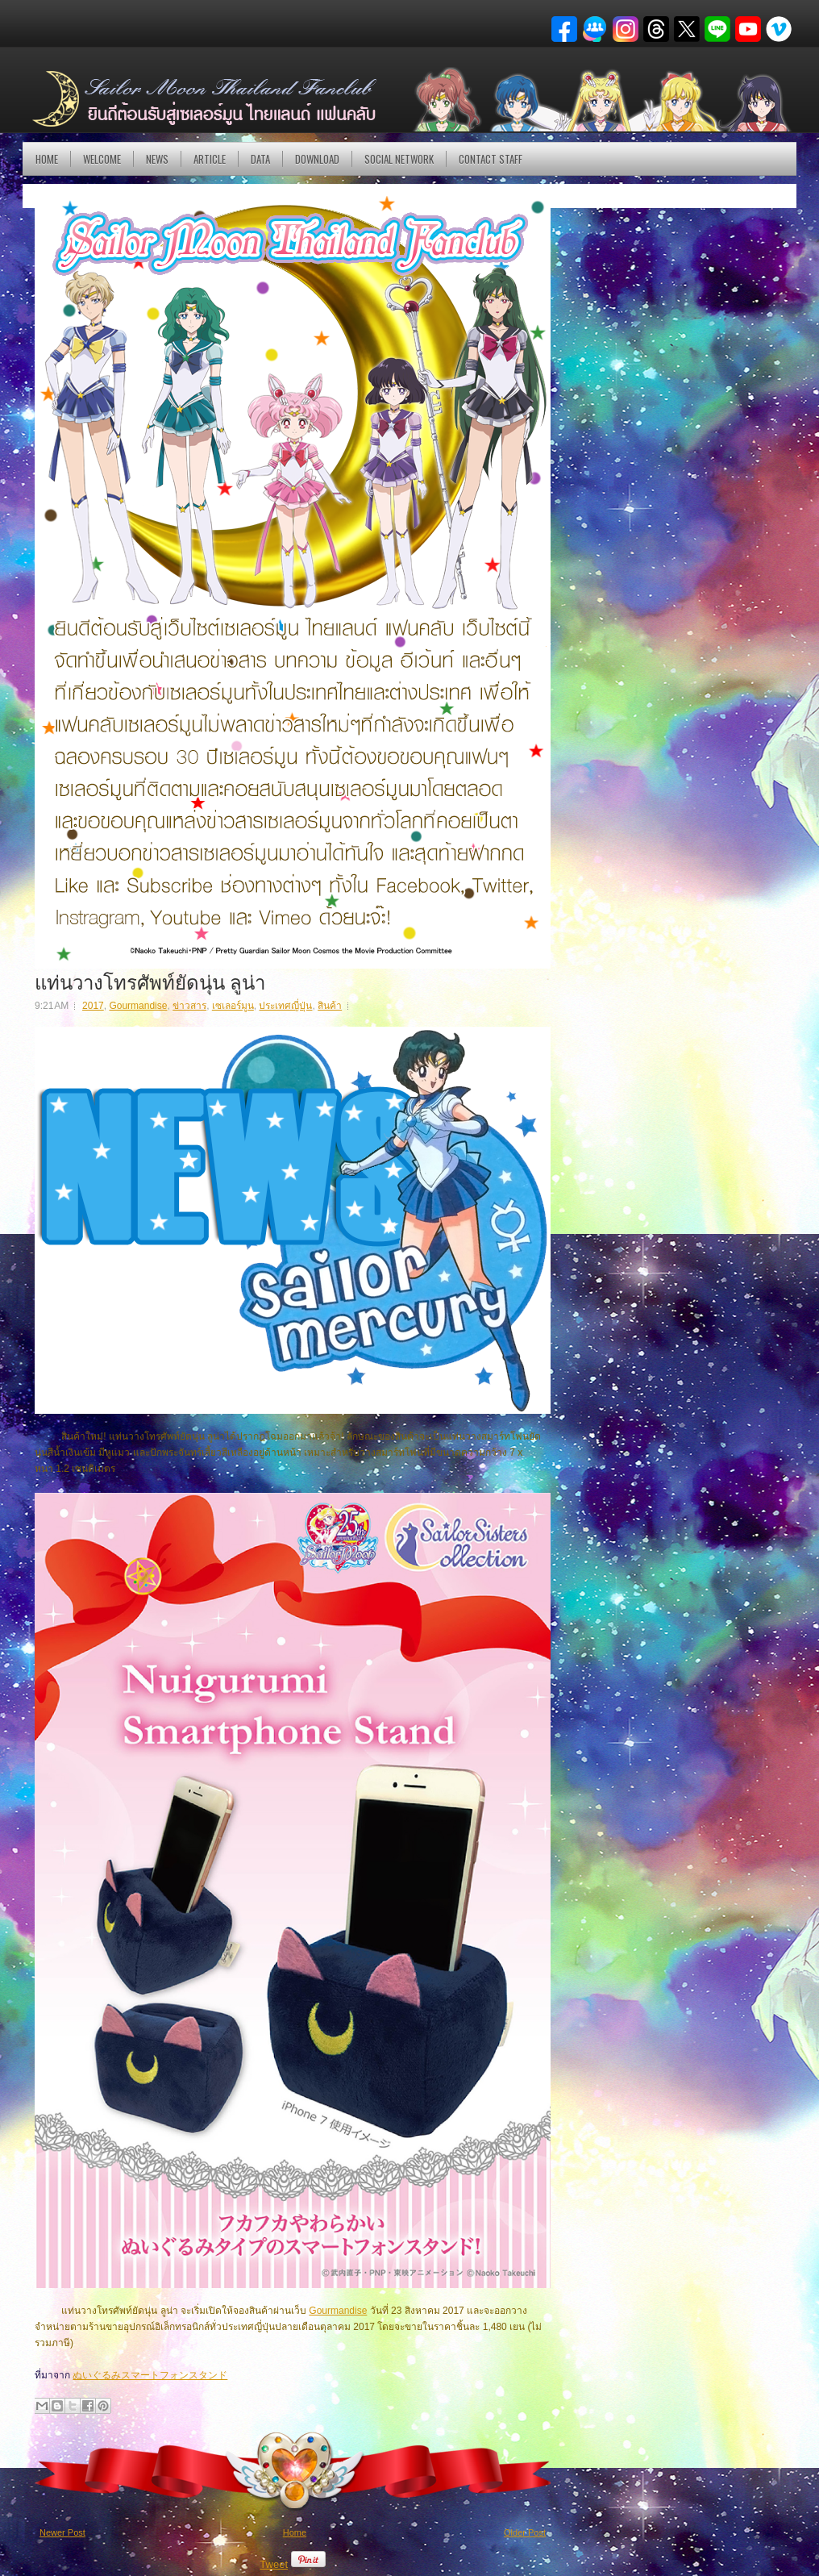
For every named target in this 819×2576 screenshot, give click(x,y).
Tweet (274, 2564)
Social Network (399, 159)
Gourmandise (138, 1005)
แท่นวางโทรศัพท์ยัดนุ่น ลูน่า (150, 980)
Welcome (102, 159)
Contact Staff (490, 159)
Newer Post (62, 2532)
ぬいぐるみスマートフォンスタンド (150, 2375)
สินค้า (330, 1005)
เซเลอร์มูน (233, 1005)
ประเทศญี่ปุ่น (285, 1005)
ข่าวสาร (189, 1005)
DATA (260, 159)
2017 (93, 1005)
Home (46, 159)
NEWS (157, 159)
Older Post (525, 2532)
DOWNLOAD (317, 159)
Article (209, 159)
